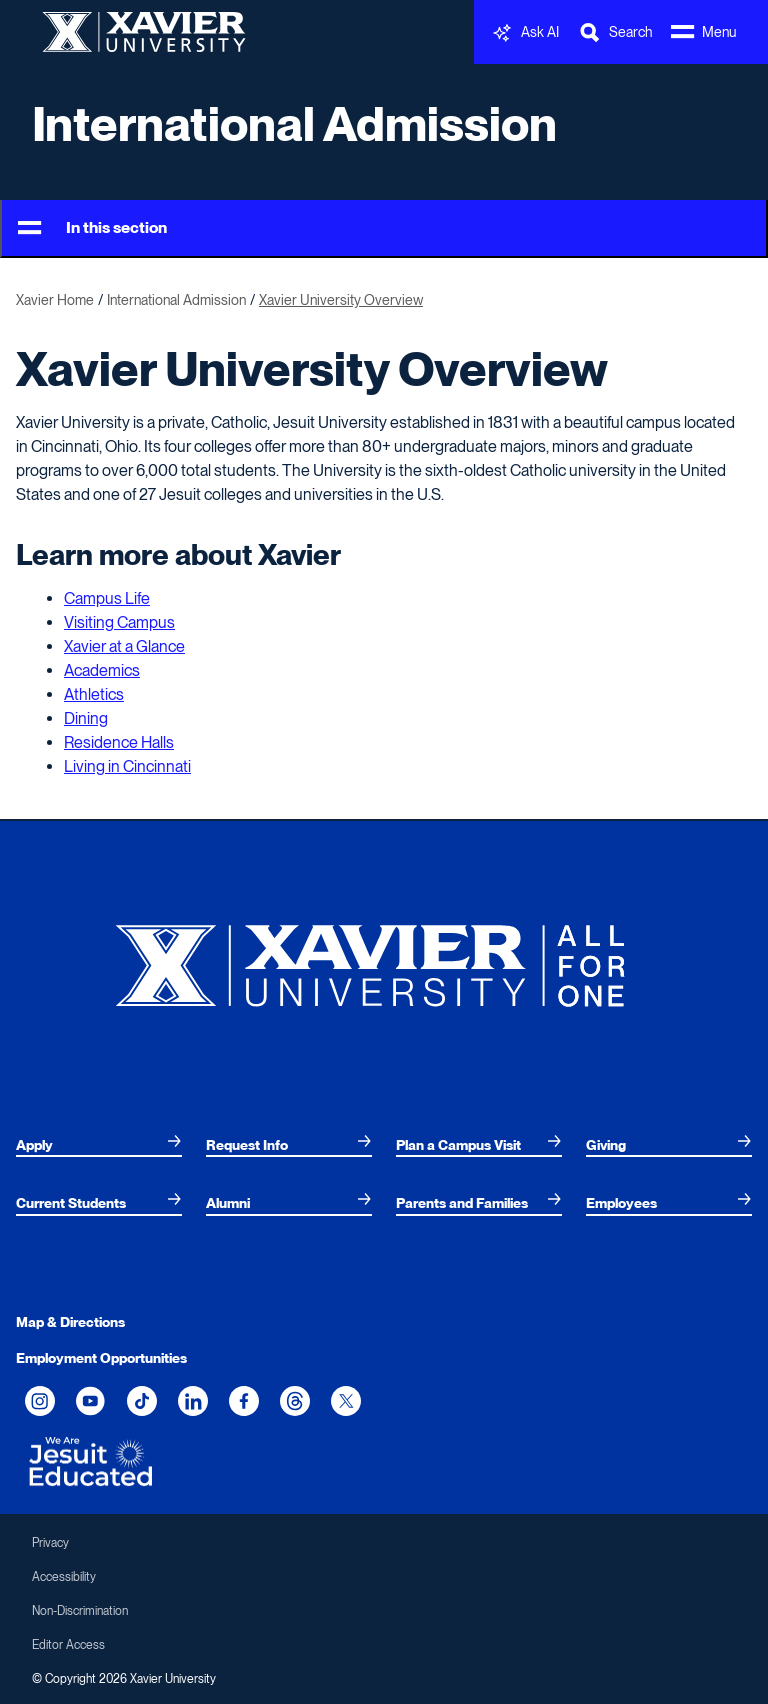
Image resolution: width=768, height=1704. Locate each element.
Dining (86, 718)
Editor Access (68, 1645)
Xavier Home (55, 300)
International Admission (294, 124)
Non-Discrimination (80, 1611)
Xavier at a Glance (124, 646)
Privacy (50, 1543)
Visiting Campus (119, 622)
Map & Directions (70, 1322)
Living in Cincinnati (127, 766)
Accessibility (64, 1577)
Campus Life (107, 598)
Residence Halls (119, 742)
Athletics (94, 694)
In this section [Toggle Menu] (92, 228)
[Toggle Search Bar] (615, 32)
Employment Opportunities (101, 1358)
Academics (102, 670)
